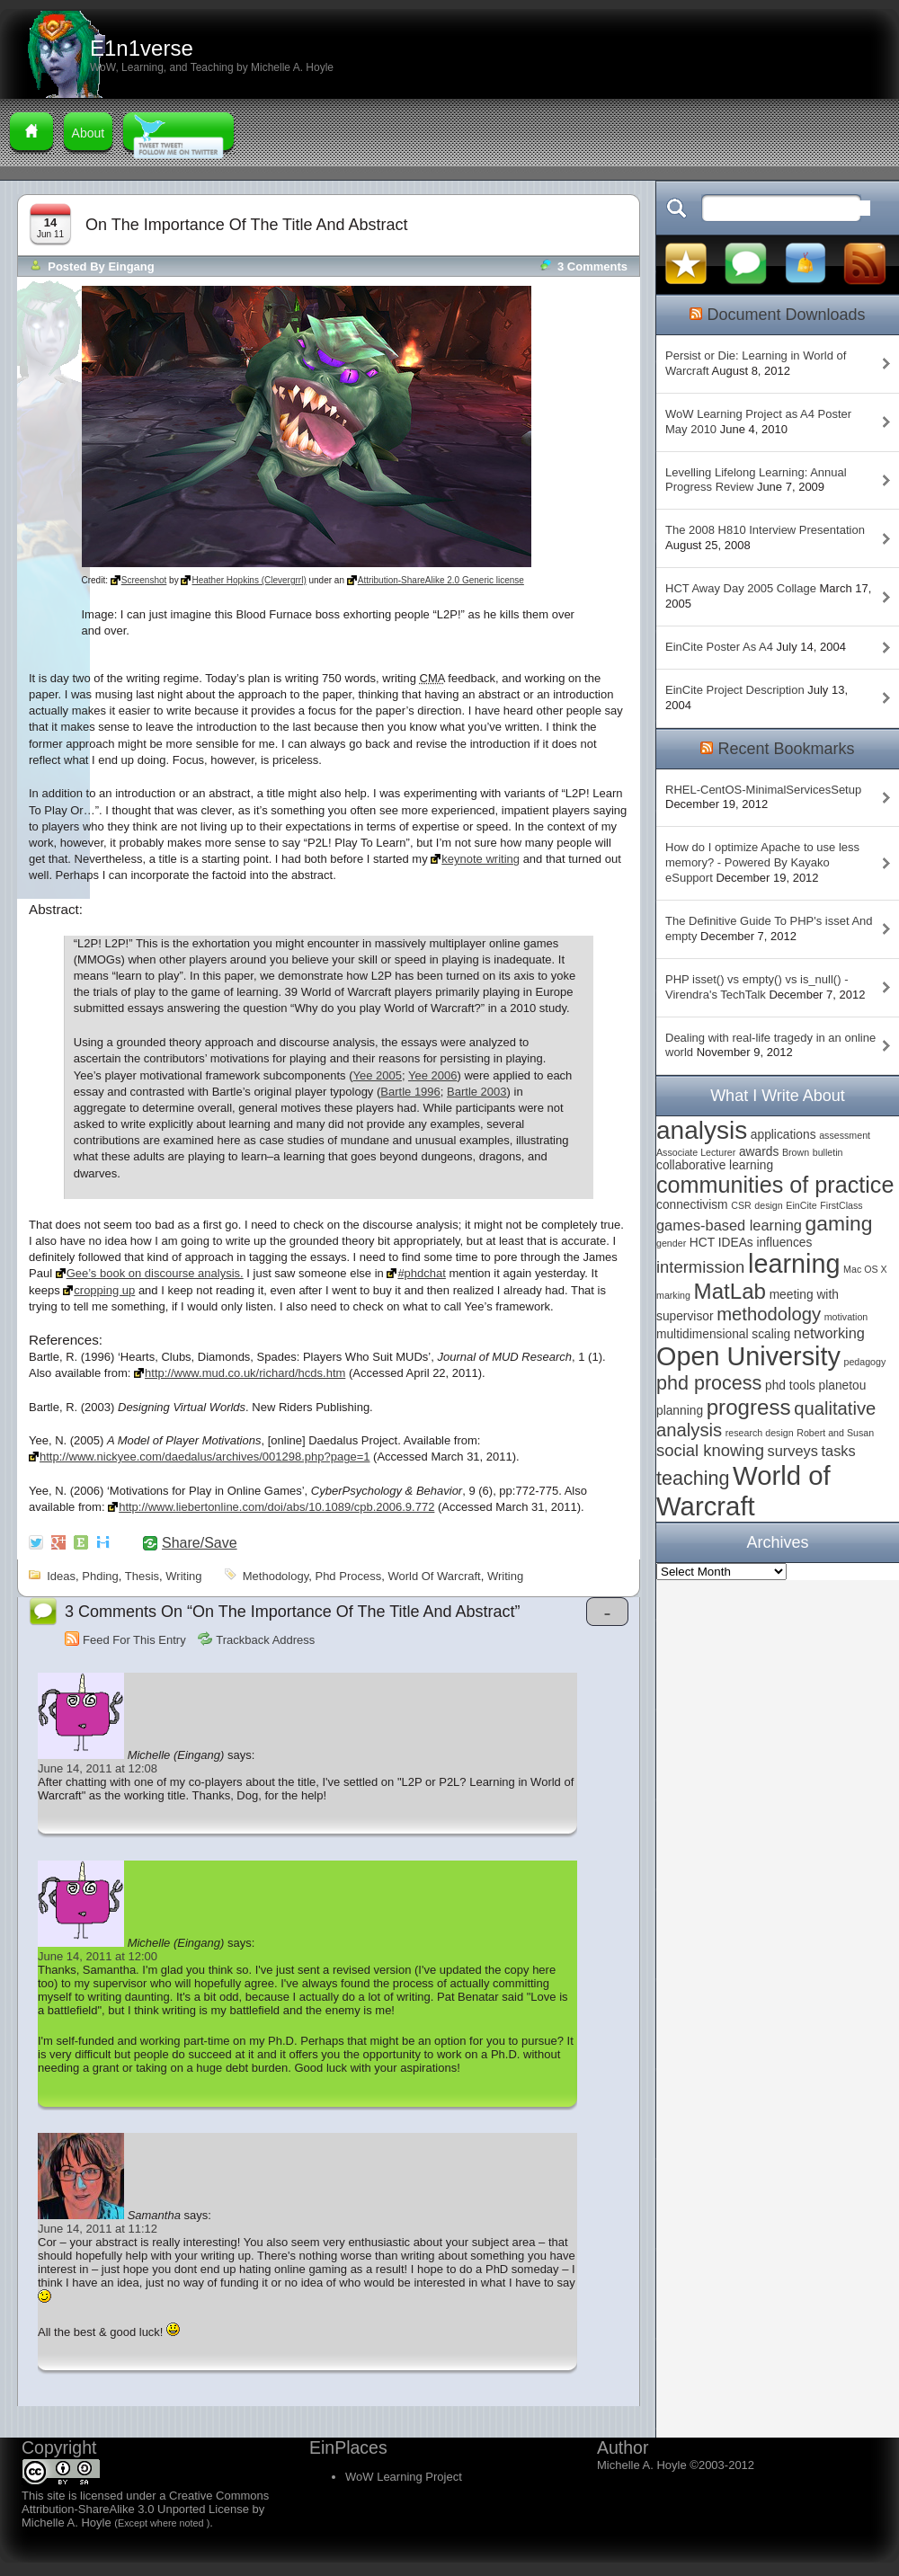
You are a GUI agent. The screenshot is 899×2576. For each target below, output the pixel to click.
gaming (839, 1223)
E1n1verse (141, 48)
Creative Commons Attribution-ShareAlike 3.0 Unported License (145, 2502)
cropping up (104, 1290)
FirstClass (841, 1205)
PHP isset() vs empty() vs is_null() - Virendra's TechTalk (756, 987)
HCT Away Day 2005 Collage (740, 588)
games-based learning (729, 1225)
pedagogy (864, 1361)
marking (673, 1295)
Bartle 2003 (477, 1091)
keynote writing (480, 859)
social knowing (710, 1450)
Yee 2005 (376, 1075)
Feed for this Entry (134, 1640)
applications (783, 1134)
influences (784, 1242)
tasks (839, 1451)
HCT (702, 1242)
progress (749, 1407)
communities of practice (775, 1184)
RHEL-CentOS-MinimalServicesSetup (763, 789)
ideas (61, 1576)
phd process (348, 1576)
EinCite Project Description (735, 690)
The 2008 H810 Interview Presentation (765, 530)
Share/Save (199, 1543)
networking (829, 1333)
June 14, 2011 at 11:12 (97, 2228)
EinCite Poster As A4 (719, 646)
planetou (843, 1385)
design (768, 1205)
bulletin (828, 1152)
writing (183, 1576)
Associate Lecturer (695, 1152)
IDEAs (735, 1242)
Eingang (131, 266)
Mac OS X (865, 1269)
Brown (795, 1152)
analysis (701, 1130)
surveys (793, 1451)
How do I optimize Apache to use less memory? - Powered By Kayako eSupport (762, 862)
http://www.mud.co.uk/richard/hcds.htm (245, 1373)
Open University (748, 1356)
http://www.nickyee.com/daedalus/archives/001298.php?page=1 (205, 1456)
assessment (844, 1135)
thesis (142, 1576)
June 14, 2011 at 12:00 (97, 1956)
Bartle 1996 (410, 1091)
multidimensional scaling (723, 1334)
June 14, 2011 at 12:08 (97, 1768)
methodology (275, 1576)
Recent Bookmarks (785, 749)
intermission (700, 1266)
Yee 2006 (432, 1075)
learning (794, 1263)
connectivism (692, 1205)
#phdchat (421, 1273)
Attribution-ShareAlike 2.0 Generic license (441, 580)
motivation (846, 1316)
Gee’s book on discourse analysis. (155, 1273)
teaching (692, 1478)
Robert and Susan (835, 1432)
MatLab (730, 1291)
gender (671, 1243)
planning (679, 1410)
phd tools (790, 1385)
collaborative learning (714, 1165)
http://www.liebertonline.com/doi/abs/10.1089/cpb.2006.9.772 (276, 1507)
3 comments (592, 266)
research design (759, 1432)
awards (759, 1152)
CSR (741, 1205)
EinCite (801, 1205)
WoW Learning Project (403, 2476)
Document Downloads (786, 315)
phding (100, 1576)
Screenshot (144, 580)
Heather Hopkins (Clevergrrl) (248, 580)
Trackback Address (265, 1640)
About (88, 133)
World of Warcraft (433, 1576)
